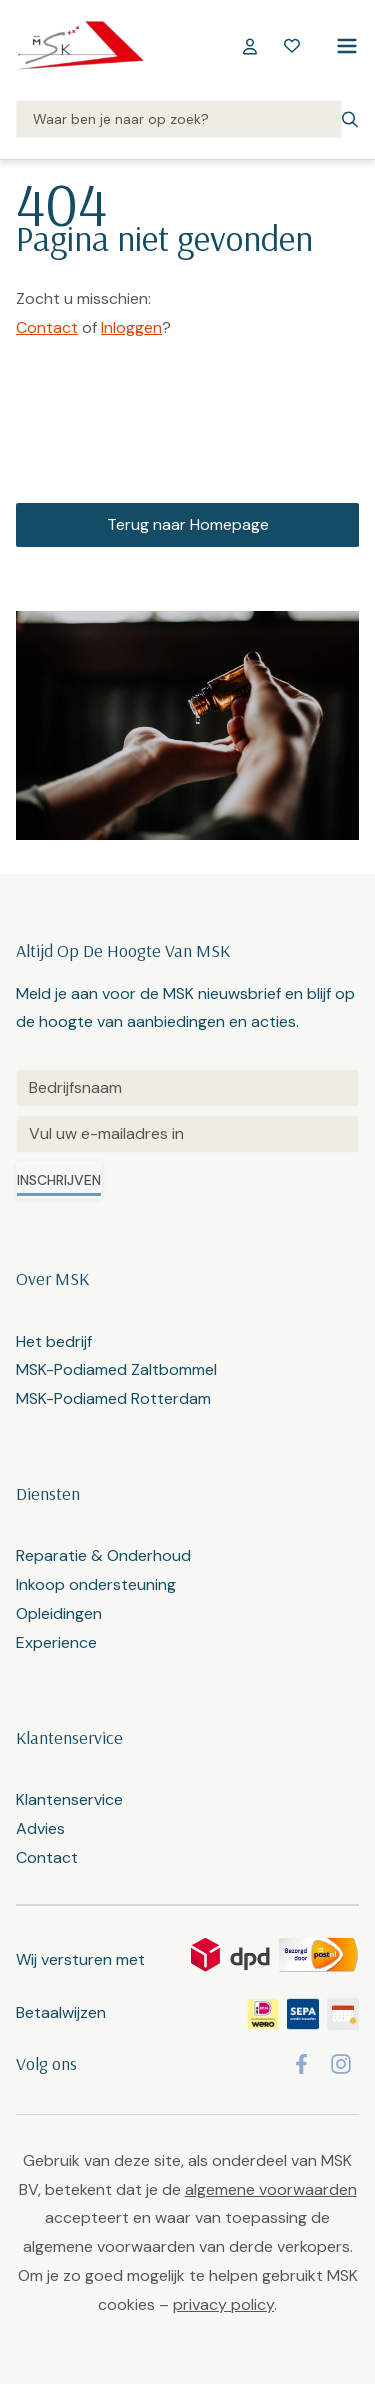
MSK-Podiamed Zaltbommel (116, 1369)
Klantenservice (69, 1799)
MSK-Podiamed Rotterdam (113, 1398)
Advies (40, 1828)
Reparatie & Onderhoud (103, 1555)
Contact (47, 327)
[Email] (187, 1134)
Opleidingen (59, 1613)
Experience (56, 1642)
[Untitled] (187, 1088)
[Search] (179, 120)
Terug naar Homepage (188, 524)
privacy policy (223, 2304)
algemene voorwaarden (271, 2189)
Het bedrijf (54, 1341)
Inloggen (131, 327)
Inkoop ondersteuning (96, 1584)
